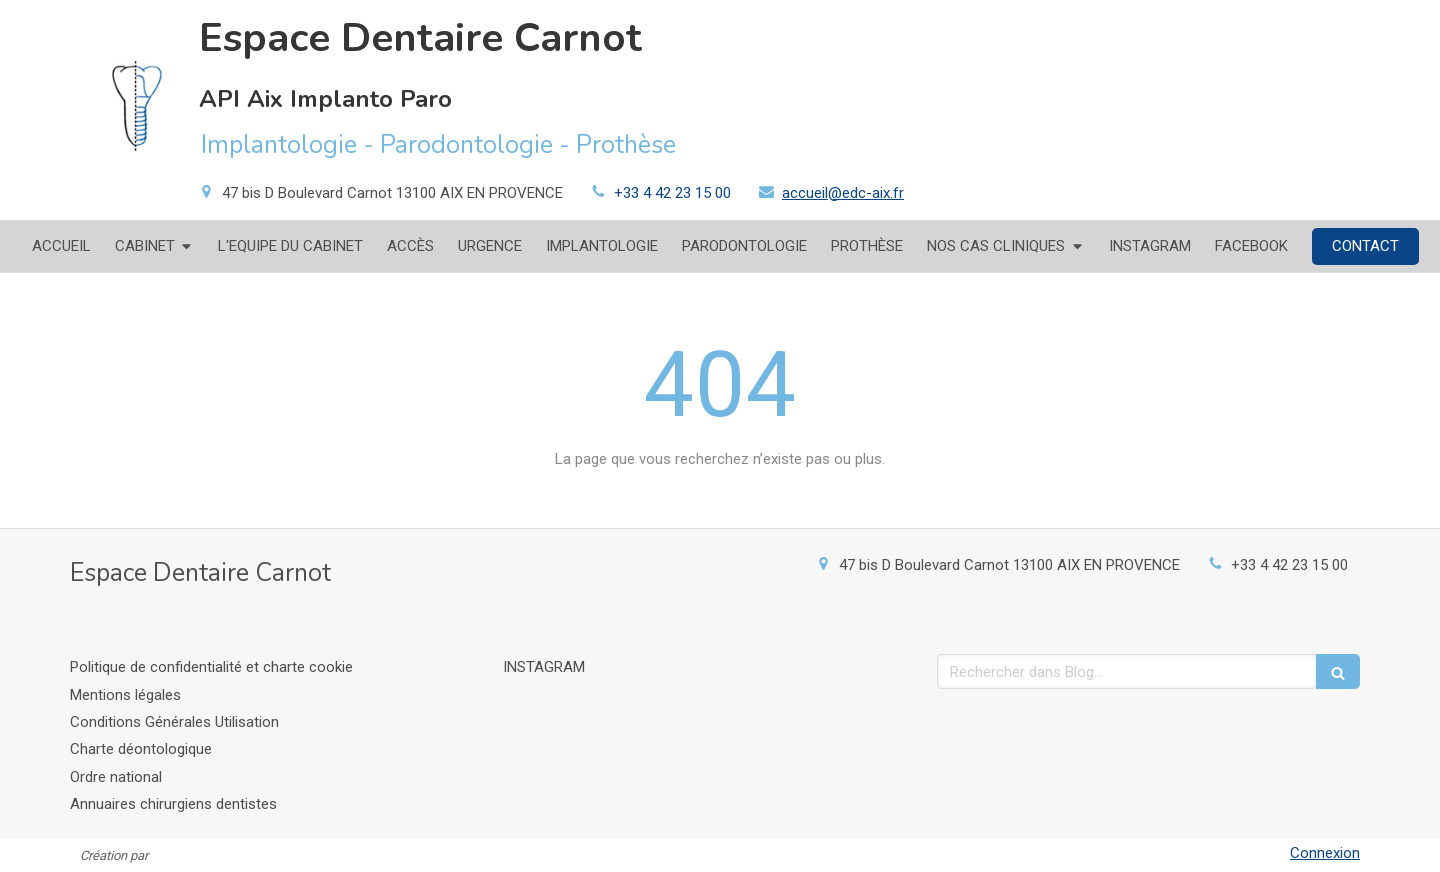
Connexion (1325, 853)
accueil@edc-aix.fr (843, 193)
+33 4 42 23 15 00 (672, 193)
